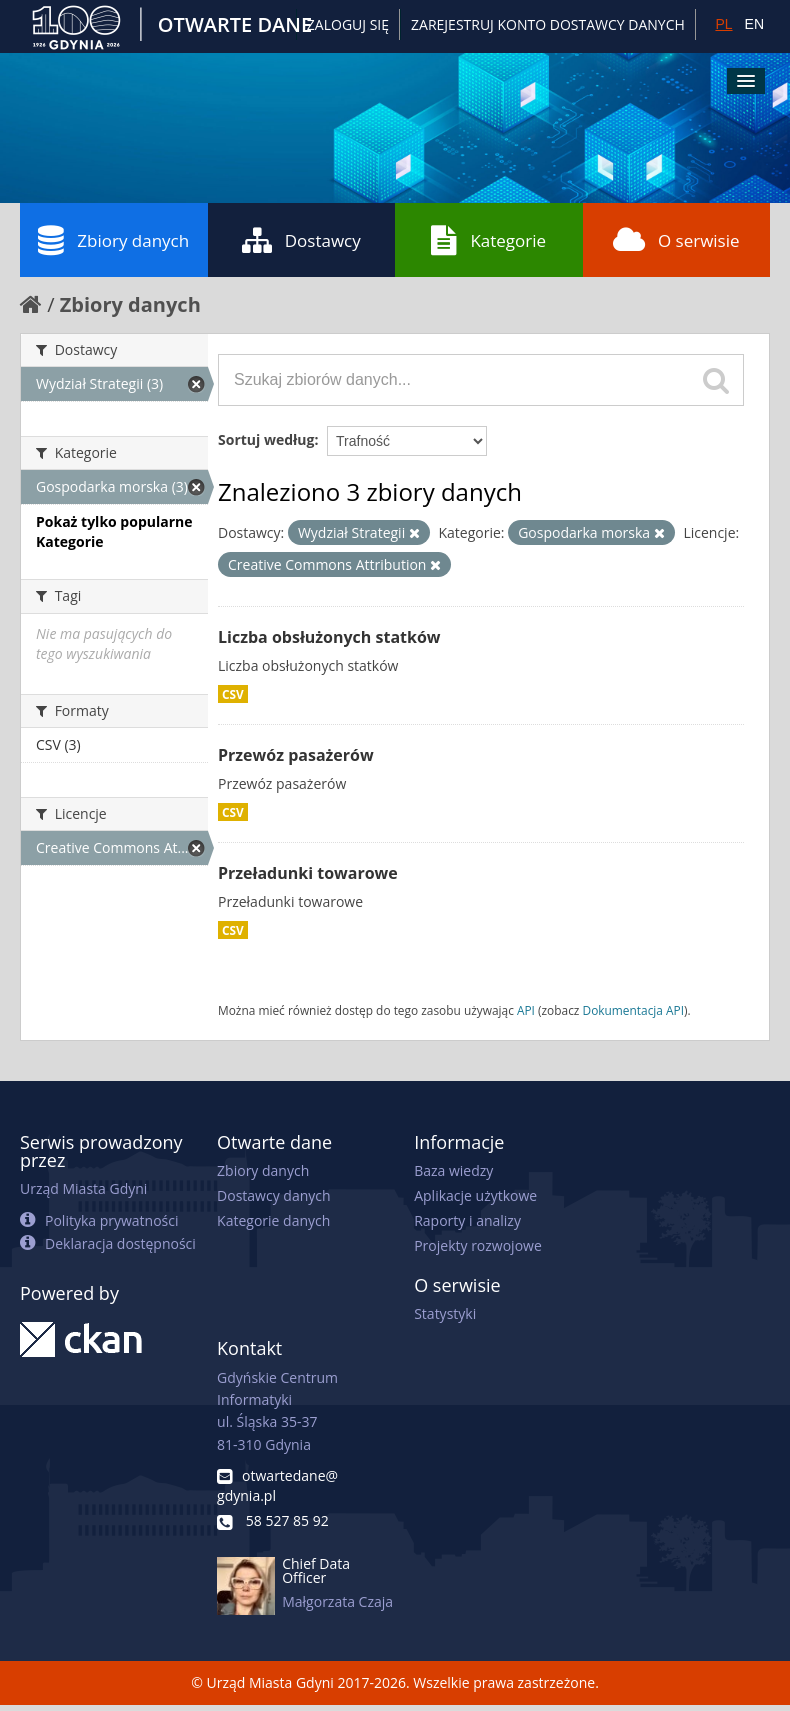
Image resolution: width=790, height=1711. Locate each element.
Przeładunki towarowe (308, 873)
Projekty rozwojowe (478, 1245)
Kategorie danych (273, 1220)
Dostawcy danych (273, 1195)
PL (723, 24)
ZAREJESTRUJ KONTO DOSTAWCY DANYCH (548, 24)
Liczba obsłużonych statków (329, 637)
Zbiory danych (113, 240)
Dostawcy (301, 240)
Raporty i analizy (467, 1220)
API (526, 1010)
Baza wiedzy (453, 1170)
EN (754, 24)
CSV (233, 694)
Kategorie (488, 240)
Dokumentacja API (634, 1010)
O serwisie (676, 240)
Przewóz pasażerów (296, 755)
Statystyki (445, 1313)
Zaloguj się (348, 24)
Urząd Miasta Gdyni (83, 1188)
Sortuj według (266, 439)
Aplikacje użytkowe (475, 1195)
